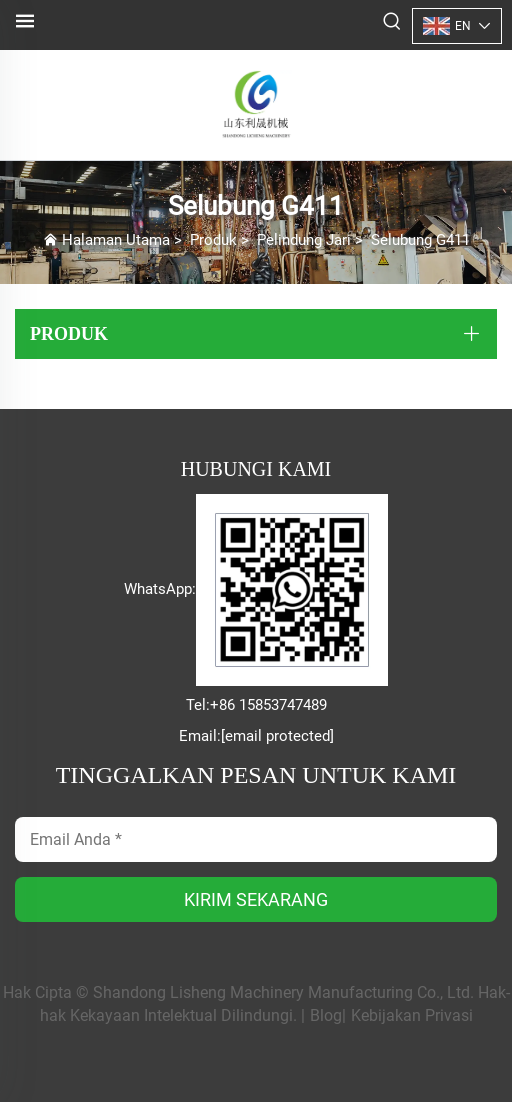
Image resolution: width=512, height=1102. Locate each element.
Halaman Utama (116, 240)
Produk (213, 240)
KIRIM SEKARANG (256, 899)
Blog (326, 1015)
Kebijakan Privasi (412, 1015)
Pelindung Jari (304, 240)
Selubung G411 (420, 240)
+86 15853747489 (268, 705)
